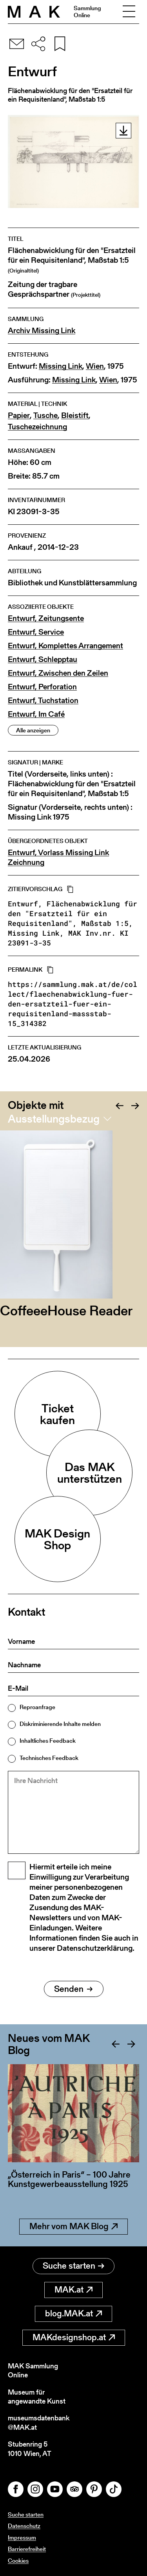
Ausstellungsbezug (54, 1119)
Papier (19, 415)
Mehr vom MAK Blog (73, 2226)
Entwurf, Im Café (36, 714)
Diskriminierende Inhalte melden (60, 1724)
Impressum (22, 2537)
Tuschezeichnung (37, 427)
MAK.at (73, 2290)
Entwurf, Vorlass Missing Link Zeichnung (58, 857)
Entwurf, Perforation (42, 687)
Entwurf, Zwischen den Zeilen (58, 673)
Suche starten (73, 2266)
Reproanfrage (37, 1707)
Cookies (18, 2560)
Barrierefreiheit (27, 2549)
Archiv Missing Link (41, 330)
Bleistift (75, 415)
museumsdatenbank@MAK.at (38, 2422)
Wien (95, 366)
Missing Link (60, 366)
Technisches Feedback (49, 1758)
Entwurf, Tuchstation (43, 700)
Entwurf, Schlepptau (42, 659)
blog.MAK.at (73, 2313)
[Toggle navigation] (129, 11)
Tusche (45, 415)
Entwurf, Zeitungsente (46, 618)
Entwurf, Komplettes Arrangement (65, 646)
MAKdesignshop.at (74, 2337)
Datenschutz (24, 2526)
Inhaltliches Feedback (48, 1741)
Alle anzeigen (33, 730)
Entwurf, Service (36, 632)
